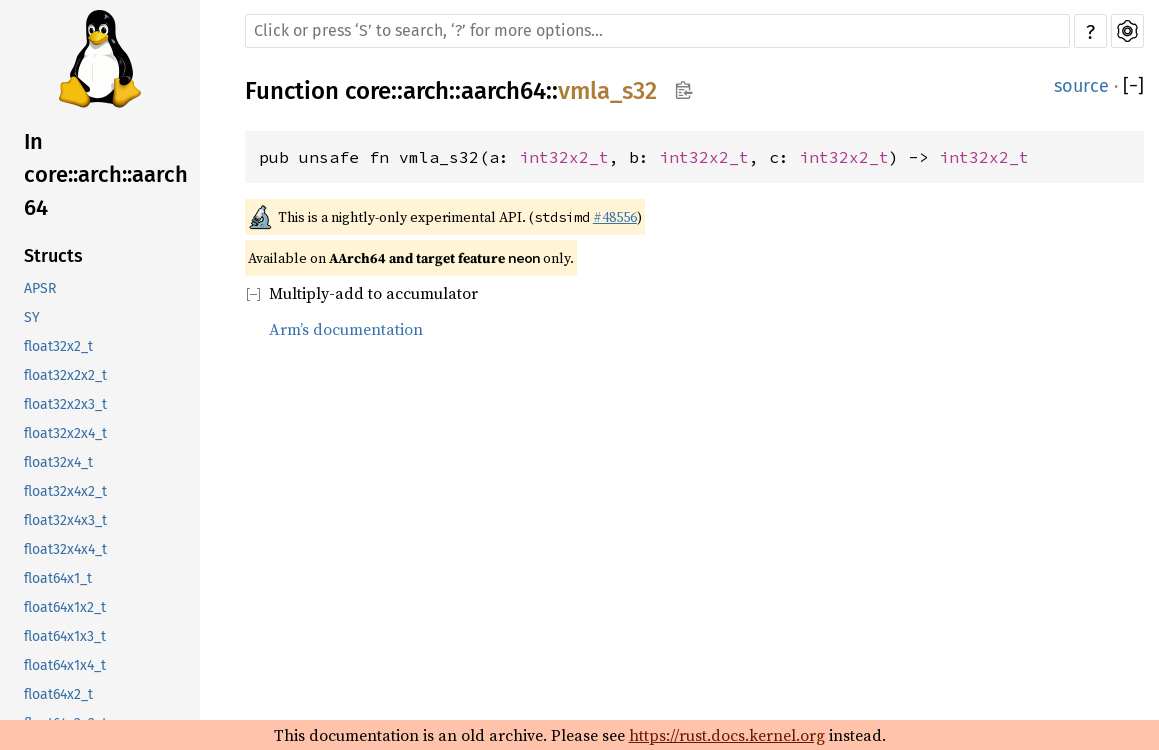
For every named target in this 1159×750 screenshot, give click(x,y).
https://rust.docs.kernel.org (727, 735)
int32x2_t (564, 157)
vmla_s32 (607, 91)
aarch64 (503, 91)
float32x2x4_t (65, 433)
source (1081, 86)
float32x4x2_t (65, 491)
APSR (40, 288)
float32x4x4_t (65, 549)
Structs (53, 256)
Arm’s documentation (346, 329)
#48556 (615, 217)
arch (426, 91)
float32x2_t (58, 346)
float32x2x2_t (65, 375)
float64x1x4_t (65, 665)
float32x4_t (58, 462)
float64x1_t (58, 578)
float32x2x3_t (65, 404)
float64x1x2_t (65, 607)
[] (1133, 86)
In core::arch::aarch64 (106, 174)
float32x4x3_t (65, 520)
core (368, 91)
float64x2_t (58, 694)
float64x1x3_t (65, 636)
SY (32, 317)
